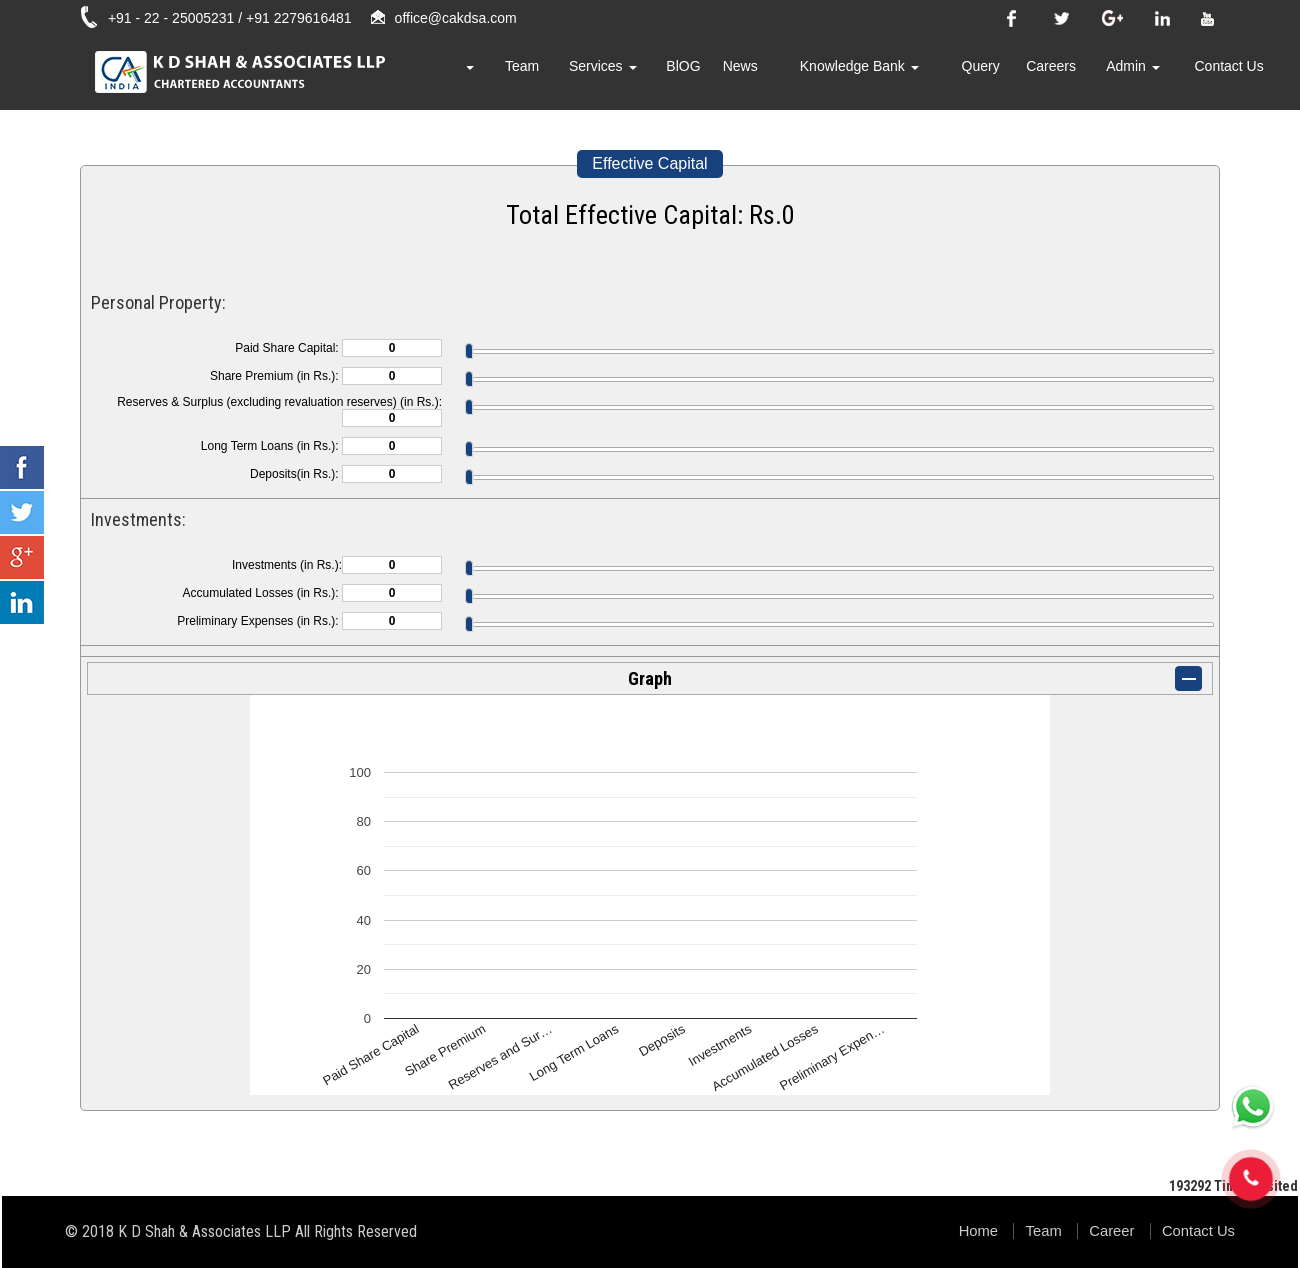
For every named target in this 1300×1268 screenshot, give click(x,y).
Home (437, 75)
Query (1008, 75)
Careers (1072, 75)
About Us (515, 75)
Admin (1147, 75)
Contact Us (1233, 75)
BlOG (738, 75)
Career (1107, 1230)
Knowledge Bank (897, 75)
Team (591, 75)
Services (665, 75)
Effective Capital (649, 163)
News (789, 75)
